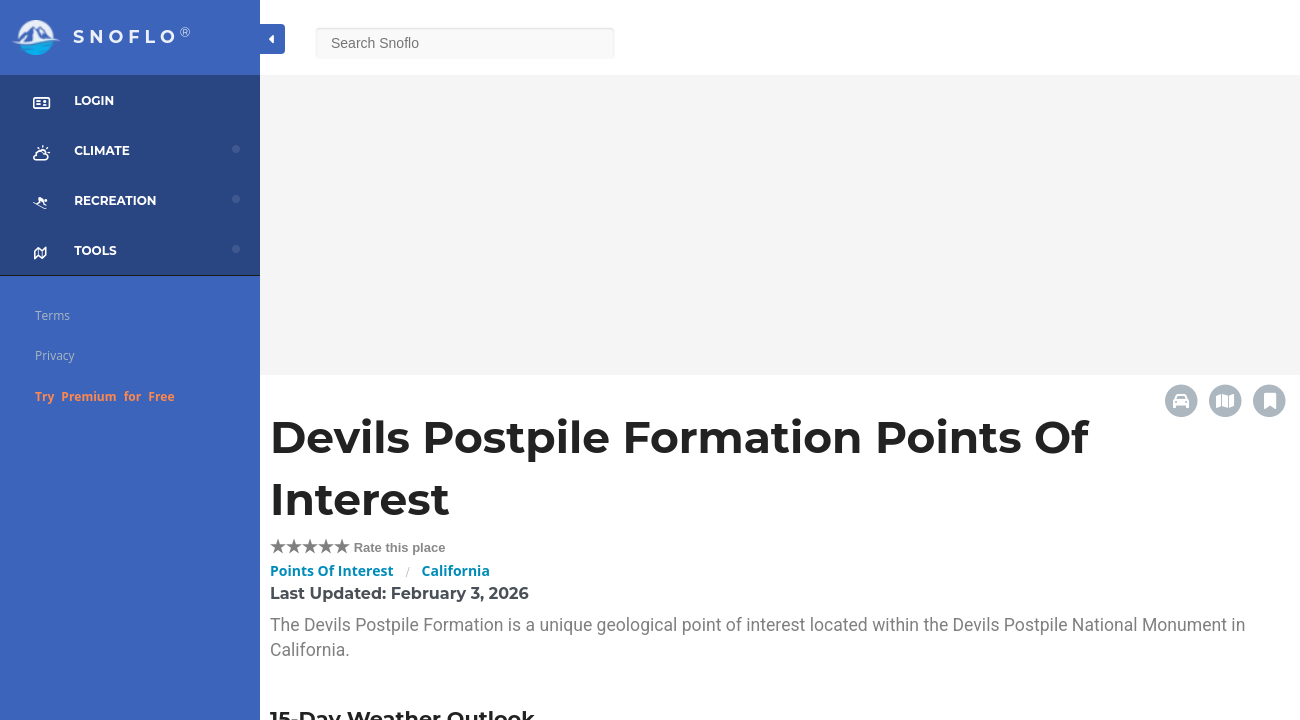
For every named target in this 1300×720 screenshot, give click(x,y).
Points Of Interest (332, 570)
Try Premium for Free (105, 396)
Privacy (55, 355)
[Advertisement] (780, 215)
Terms (52, 315)
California (456, 570)
